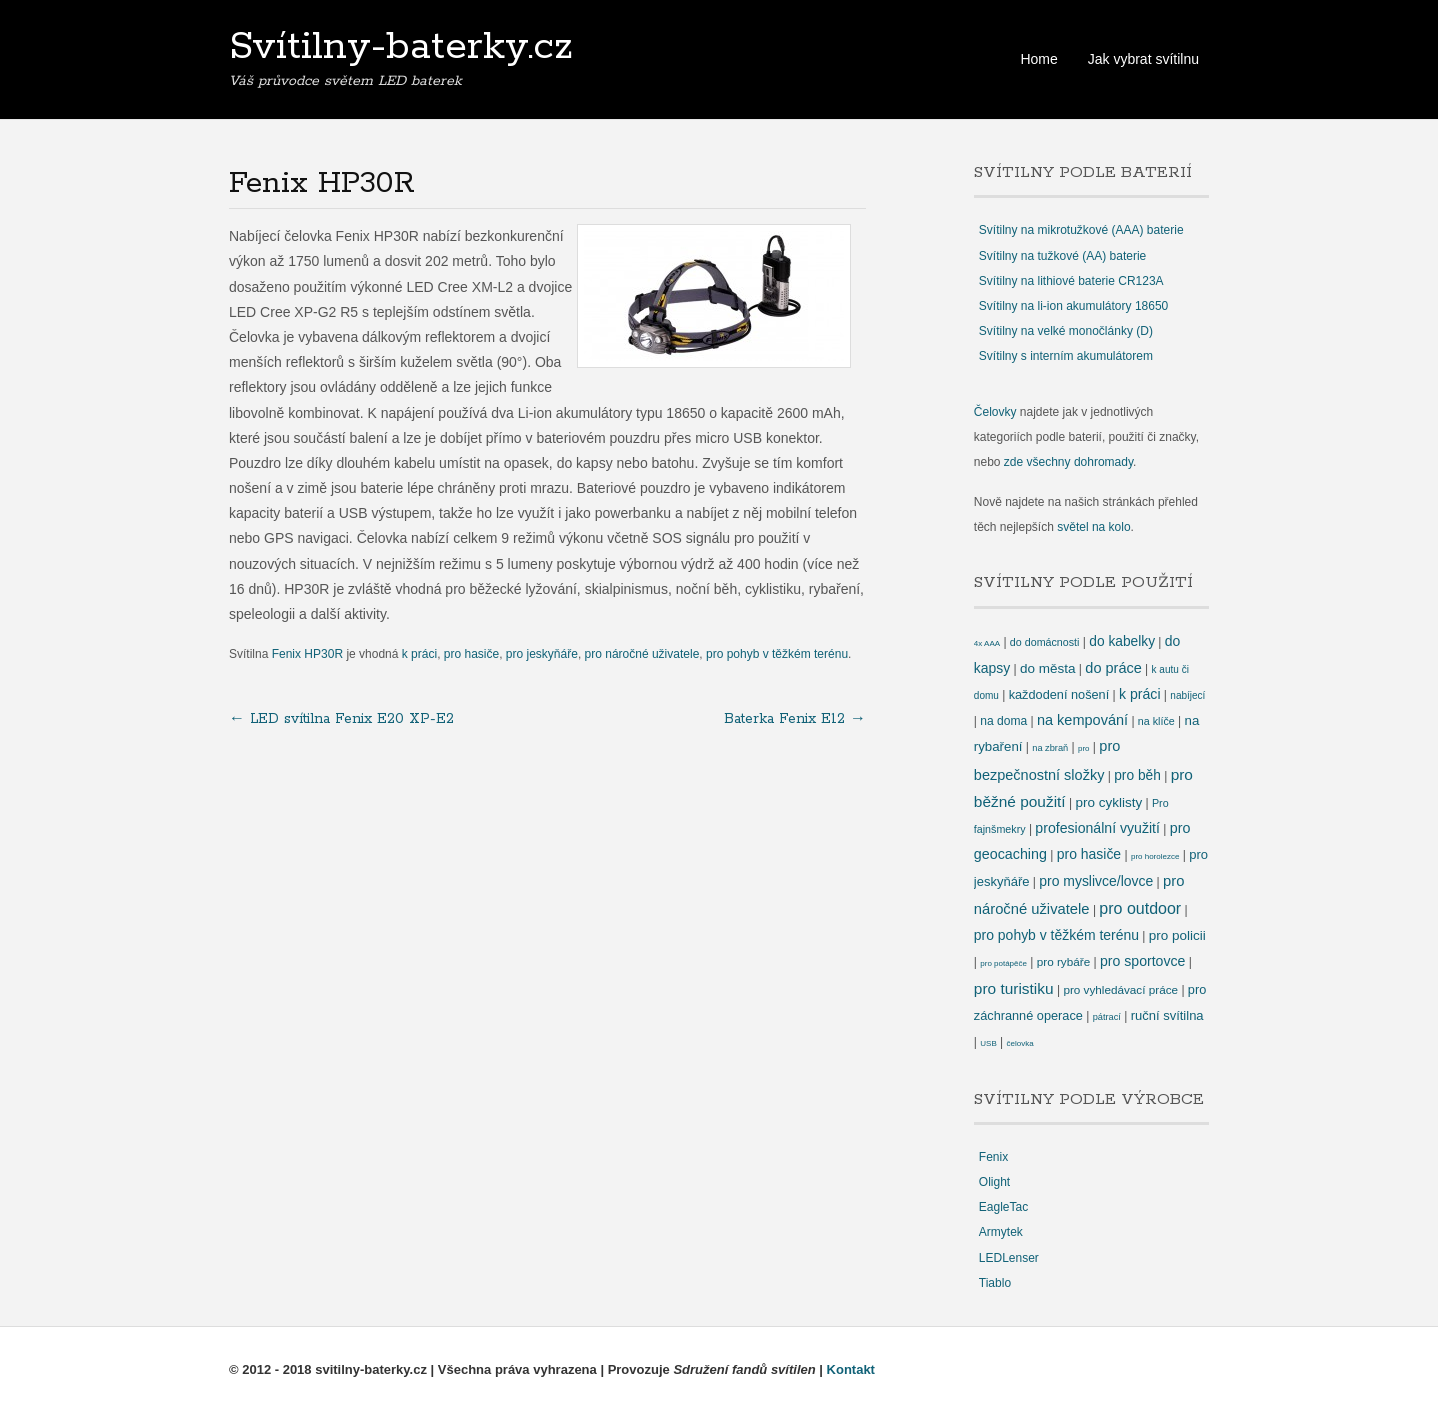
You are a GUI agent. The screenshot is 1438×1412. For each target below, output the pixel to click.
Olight (994, 1182)
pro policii (1177, 935)
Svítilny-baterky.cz (401, 47)
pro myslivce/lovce (1096, 881)
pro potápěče (1003, 963)
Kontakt (851, 1369)
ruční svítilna (1167, 1015)
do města (1047, 668)
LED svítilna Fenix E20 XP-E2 (341, 719)
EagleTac (1003, 1207)
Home (1038, 59)
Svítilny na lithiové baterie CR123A (1071, 281)
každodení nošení (1059, 694)
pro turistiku (1014, 988)
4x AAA (987, 643)
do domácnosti (1045, 642)
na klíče (1156, 721)
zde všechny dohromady (1068, 462)
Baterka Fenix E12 (795, 719)
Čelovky (995, 412)
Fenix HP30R (307, 654)
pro (1084, 748)
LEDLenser (1009, 1258)
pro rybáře (1063, 961)
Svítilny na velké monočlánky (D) (1066, 331)
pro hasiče (471, 654)
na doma (1003, 721)
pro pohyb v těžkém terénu (777, 654)
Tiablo (995, 1283)
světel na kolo (1093, 527)
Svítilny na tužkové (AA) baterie (1062, 256)
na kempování (1082, 720)
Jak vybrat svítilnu (1143, 59)
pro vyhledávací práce (1120, 989)
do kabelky (1122, 641)
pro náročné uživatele (642, 654)
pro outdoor (1140, 908)
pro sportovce (1142, 961)
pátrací (1107, 1017)
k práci (419, 654)
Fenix (993, 1157)
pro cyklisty (1108, 802)
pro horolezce (1155, 856)
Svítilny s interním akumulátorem (1066, 356)
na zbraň (1050, 748)
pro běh (1137, 775)
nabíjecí (1187, 695)
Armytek (1001, 1232)
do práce (1113, 668)
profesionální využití (1097, 828)
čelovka (1020, 1043)
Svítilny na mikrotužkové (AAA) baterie (1081, 230)
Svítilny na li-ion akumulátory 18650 (1073, 306)
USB (988, 1043)
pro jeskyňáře (542, 654)
